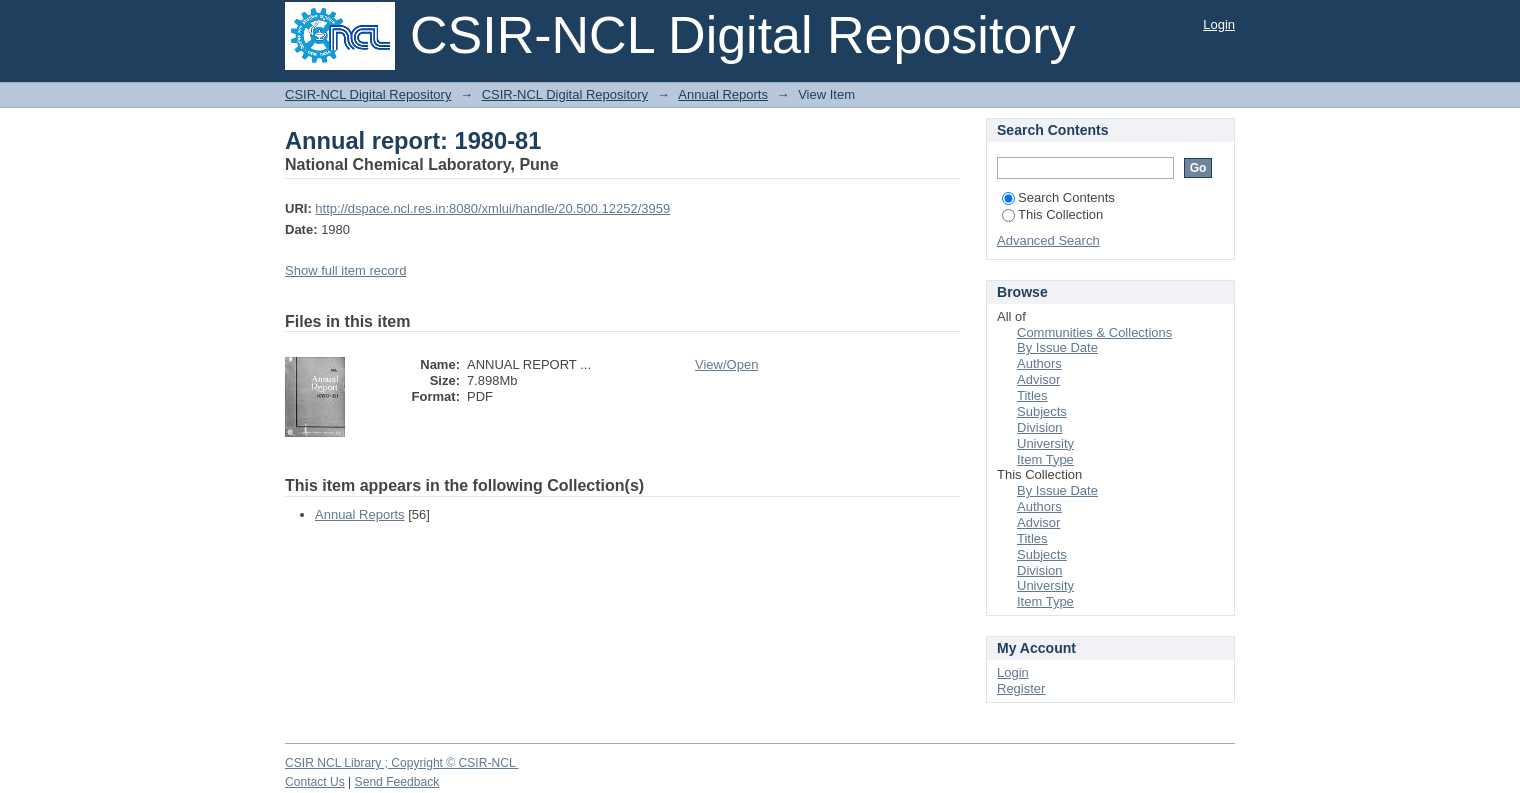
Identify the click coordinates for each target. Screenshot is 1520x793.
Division (1040, 427)
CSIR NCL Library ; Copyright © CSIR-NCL (402, 763)
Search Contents (1058, 197)
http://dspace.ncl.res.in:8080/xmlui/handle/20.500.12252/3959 (492, 208)
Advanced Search (1048, 240)
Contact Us (315, 782)
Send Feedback (397, 782)
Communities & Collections (1094, 332)
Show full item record (345, 270)
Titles (1032, 395)
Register (1021, 688)
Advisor (1038, 379)
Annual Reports (723, 94)
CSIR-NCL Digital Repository (368, 94)
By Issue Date (1057, 347)
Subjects (1042, 411)
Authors (1039, 363)
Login (1219, 24)
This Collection (1052, 214)
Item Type (1045, 459)
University (1045, 443)
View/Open (726, 364)
